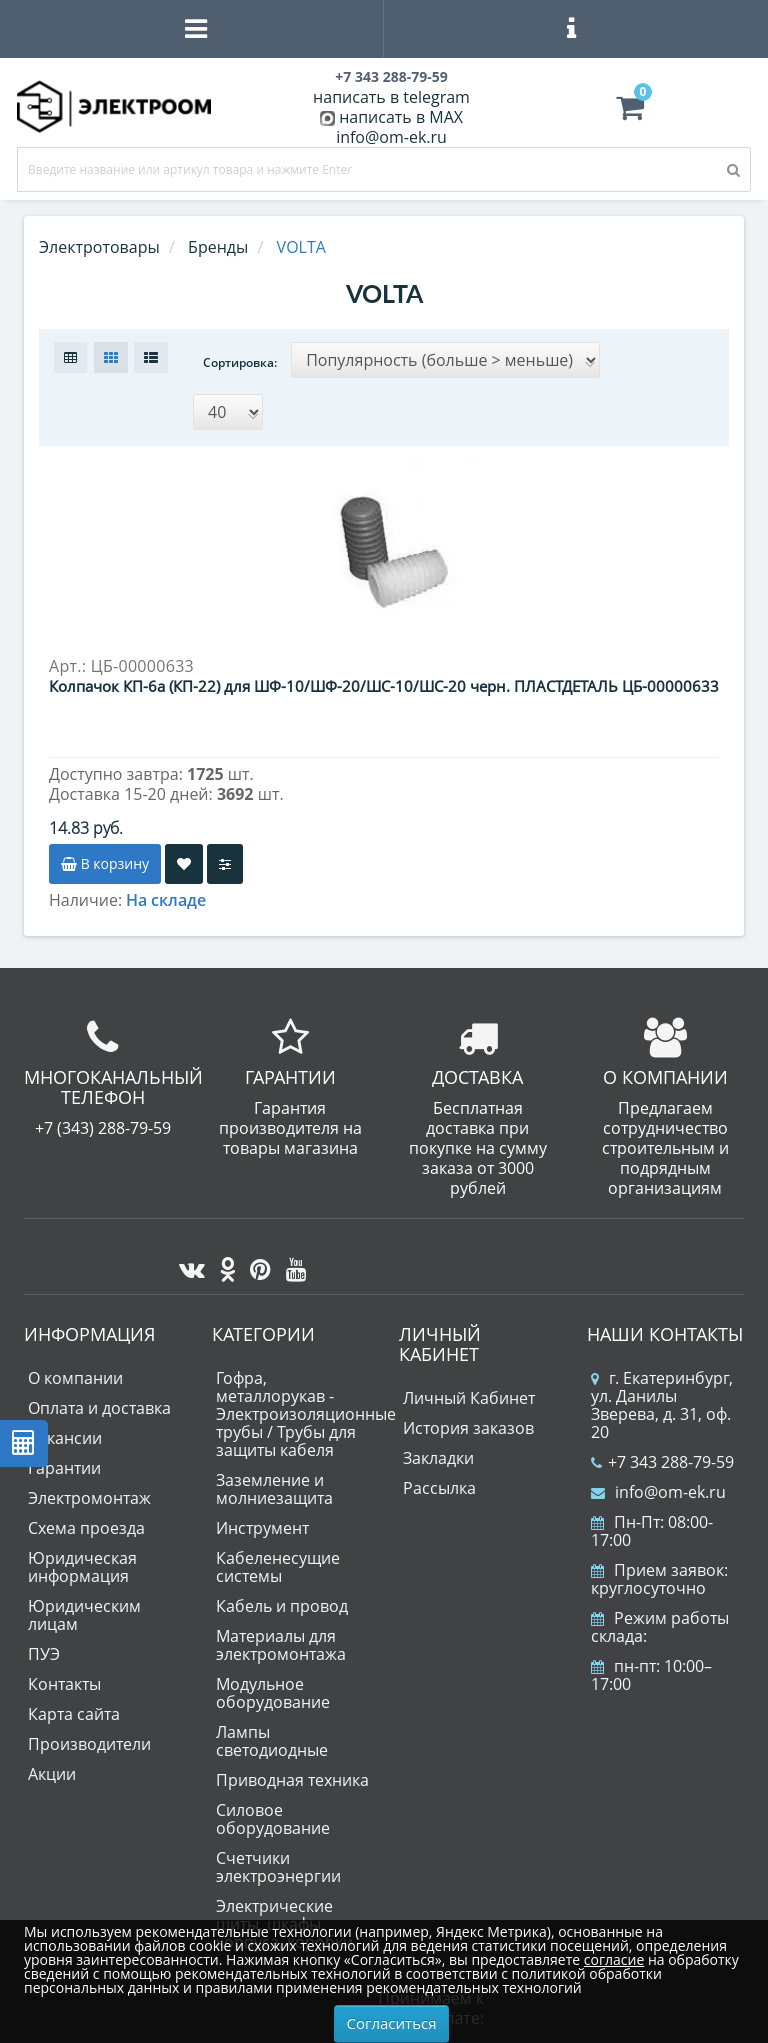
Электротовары (99, 247)
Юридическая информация (82, 1560)
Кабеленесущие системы (278, 1560)
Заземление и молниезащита (274, 1482)
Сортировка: (240, 362)
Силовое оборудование (273, 1812)
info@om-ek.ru (391, 137)
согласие (614, 1959)
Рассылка (439, 1481)
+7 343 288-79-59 (662, 1455)
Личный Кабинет (469, 1391)
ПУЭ (44, 1647)
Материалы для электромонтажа (281, 1638)
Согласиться (392, 2023)
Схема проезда (86, 1521)
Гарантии (64, 1461)
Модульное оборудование (273, 1686)
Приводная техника (292, 1773)
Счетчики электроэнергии (278, 1860)
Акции (52, 1767)
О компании (75, 1371)
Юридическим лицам (84, 1608)
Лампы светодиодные (272, 1734)
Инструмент (262, 1521)
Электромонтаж (89, 1491)
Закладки (438, 1451)
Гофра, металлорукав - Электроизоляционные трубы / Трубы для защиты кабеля (306, 1407)
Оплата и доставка (99, 1401)
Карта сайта (74, 1707)
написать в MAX (401, 117)
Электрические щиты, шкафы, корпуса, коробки (284, 1917)
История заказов (468, 1421)
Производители (89, 1737)
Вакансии (65, 1431)
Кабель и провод (282, 1599)
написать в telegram (391, 97)
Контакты (64, 1677)
